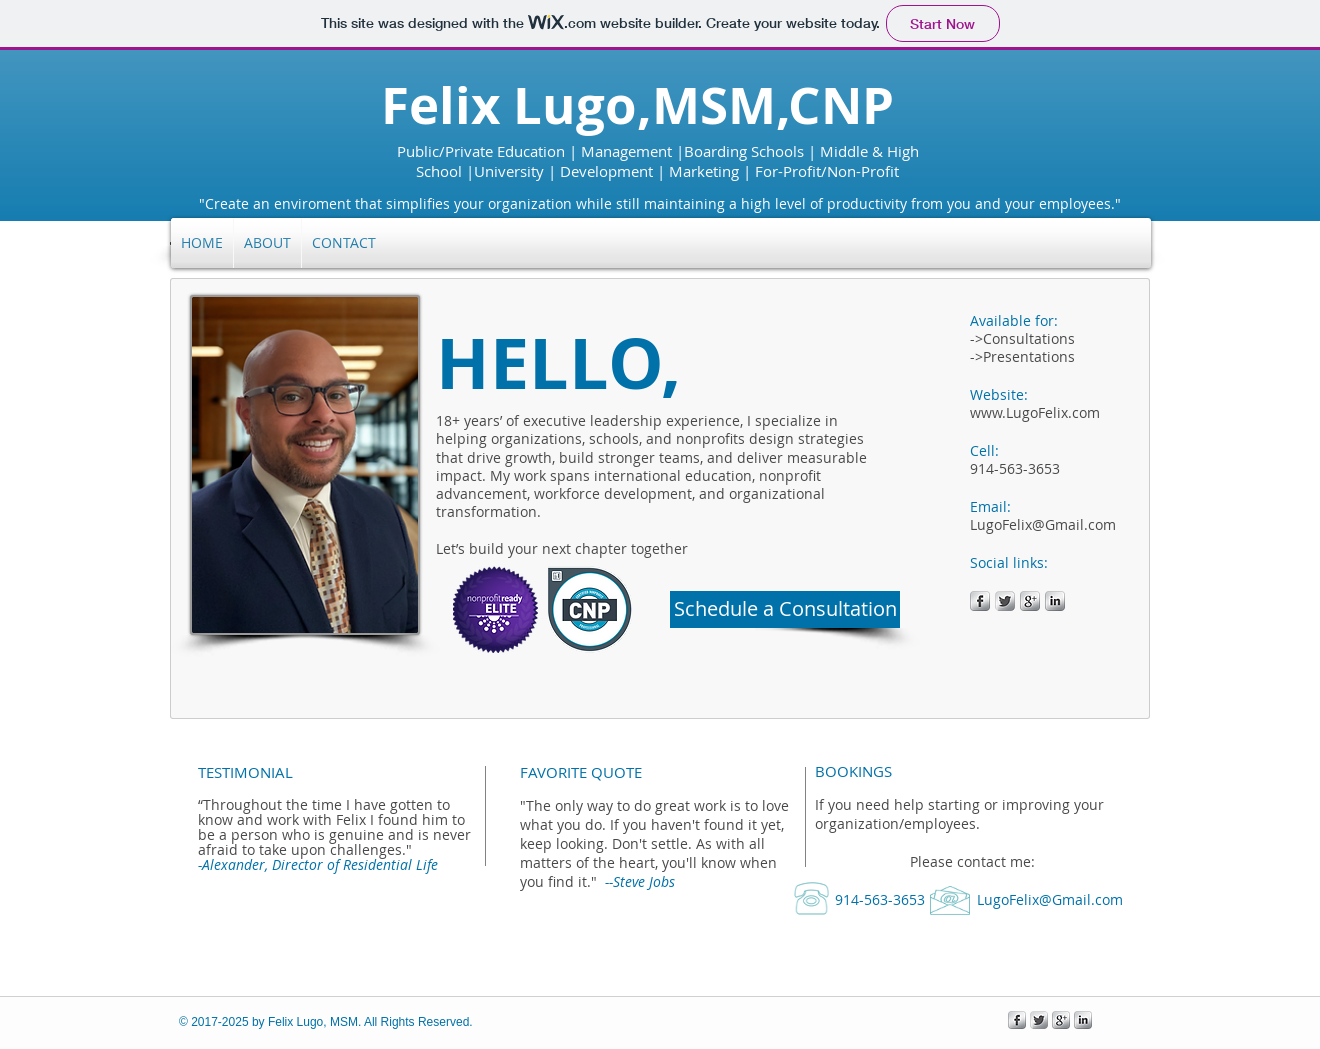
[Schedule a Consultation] (785, 609)
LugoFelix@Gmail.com (1043, 524)
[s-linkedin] (1055, 601)
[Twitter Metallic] (1005, 601)
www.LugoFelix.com (1035, 412)
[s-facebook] (980, 601)
